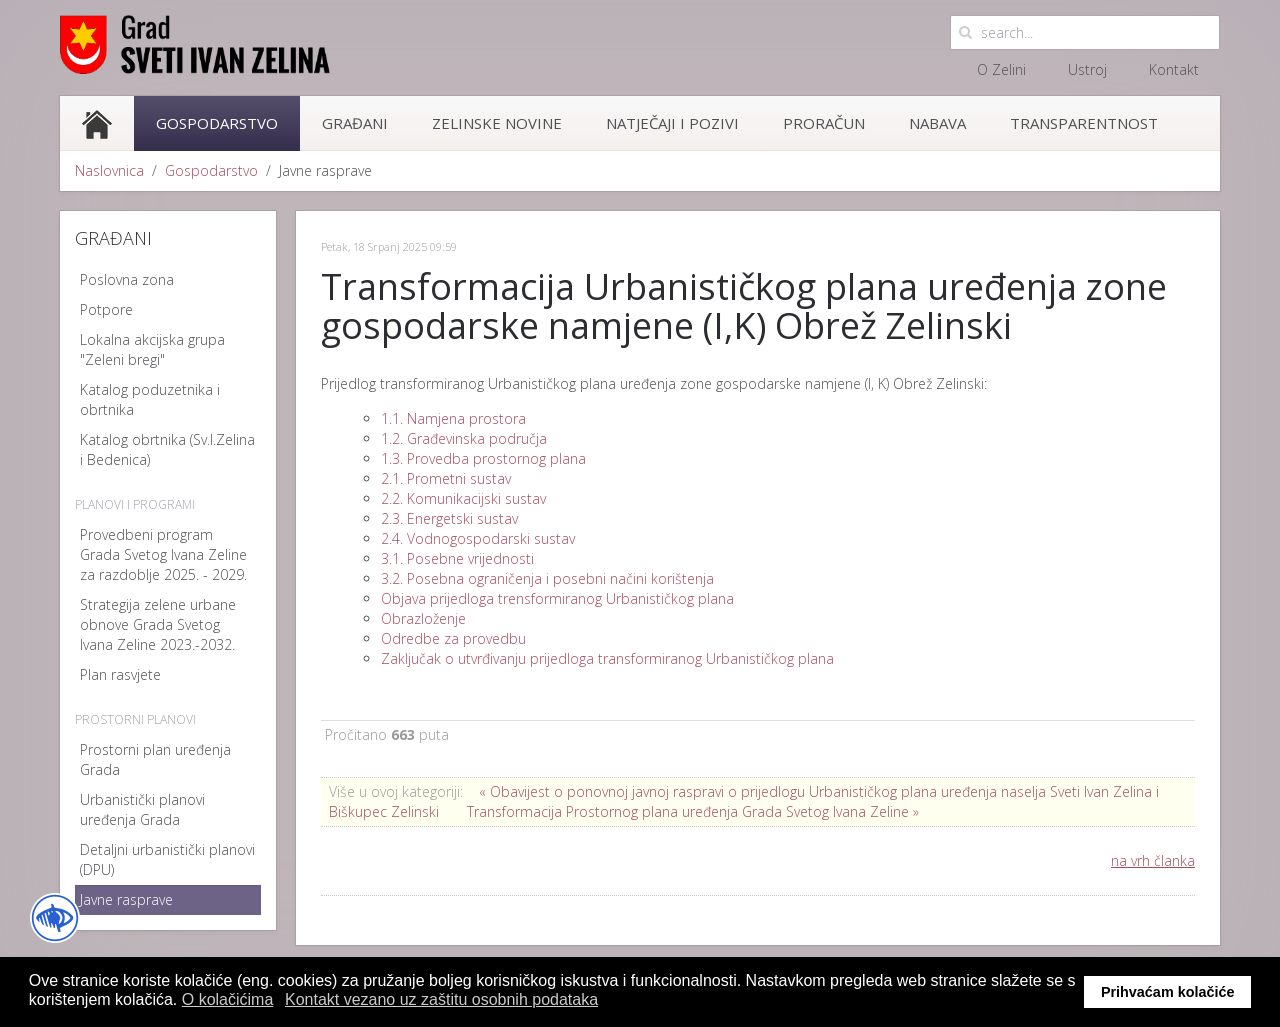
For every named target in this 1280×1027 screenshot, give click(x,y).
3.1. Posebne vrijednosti (457, 558)
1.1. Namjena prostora (453, 418)
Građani (355, 123)
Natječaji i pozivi (672, 123)
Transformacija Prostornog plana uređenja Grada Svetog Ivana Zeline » (693, 811)
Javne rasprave (126, 899)
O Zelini (1001, 69)
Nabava (937, 123)
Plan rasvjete (120, 674)
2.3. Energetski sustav (449, 518)
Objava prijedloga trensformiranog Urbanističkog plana (557, 598)
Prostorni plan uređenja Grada (155, 759)
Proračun (824, 123)
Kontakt (1174, 69)
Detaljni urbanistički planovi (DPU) (167, 859)
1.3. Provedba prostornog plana (483, 458)
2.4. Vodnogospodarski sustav (478, 538)
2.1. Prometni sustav (446, 478)
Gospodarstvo (217, 123)
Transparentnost (1084, 123)
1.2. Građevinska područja (464, 438)
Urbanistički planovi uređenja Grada (142, 809)
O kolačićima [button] (228, 999)
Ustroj (1087, 69)
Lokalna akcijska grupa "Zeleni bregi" (152, 349)
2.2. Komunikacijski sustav (463, 498)
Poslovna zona (127, 279)
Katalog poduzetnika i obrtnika (150, 399)
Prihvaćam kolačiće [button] (1168, 992)
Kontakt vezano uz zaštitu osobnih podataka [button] (441, 999)
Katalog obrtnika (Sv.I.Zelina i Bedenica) (167, 449)
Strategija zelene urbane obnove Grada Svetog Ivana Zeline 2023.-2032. (158, 624)
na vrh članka (1153, 860)
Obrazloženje (423, 618)
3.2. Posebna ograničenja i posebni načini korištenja (547, 578)
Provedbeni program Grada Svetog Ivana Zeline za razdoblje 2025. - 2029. (163, 554)
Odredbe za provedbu (453, 638)
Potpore (106, 309)
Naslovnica (109, 170)
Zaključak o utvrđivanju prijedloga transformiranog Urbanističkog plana (607, 658)
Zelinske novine (497, 123)
